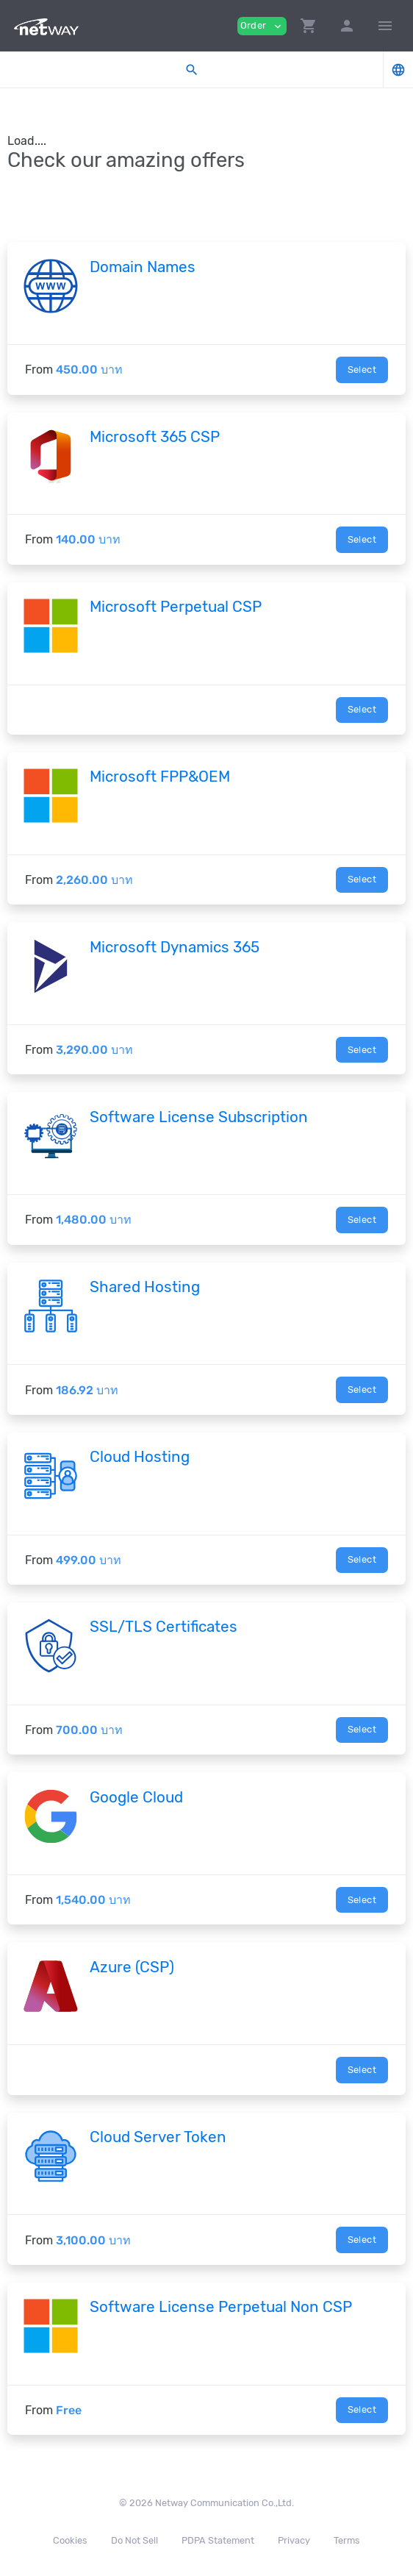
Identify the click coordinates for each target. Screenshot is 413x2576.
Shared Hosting (145, 1287)
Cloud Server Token (158, 2137)
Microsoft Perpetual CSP (176, 607)
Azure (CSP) (132, 1967)
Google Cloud (136, 1797)
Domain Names (142, 267)
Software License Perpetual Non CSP (221, 2307)
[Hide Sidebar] (385, 25)
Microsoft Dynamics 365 (174, 947)
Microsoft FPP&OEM (160, 776)
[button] (308, 26)
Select (362, 369)
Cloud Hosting (140, 1457)
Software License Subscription (199, 1117)
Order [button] (262, 26)
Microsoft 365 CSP (155, 437)
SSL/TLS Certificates (163, 1626)
